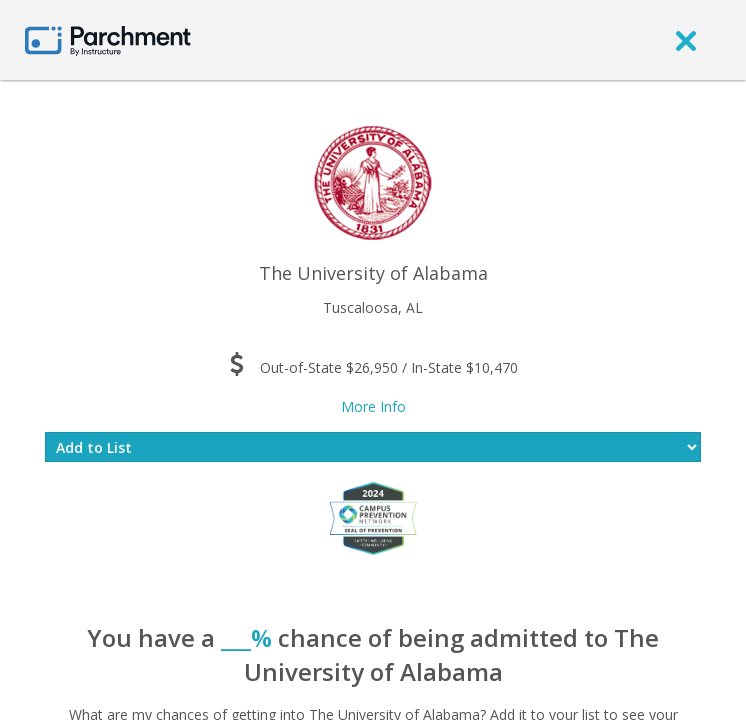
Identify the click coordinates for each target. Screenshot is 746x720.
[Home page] (108, 39)
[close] (686, 40)
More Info (373, 406)
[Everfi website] (373, 516)
